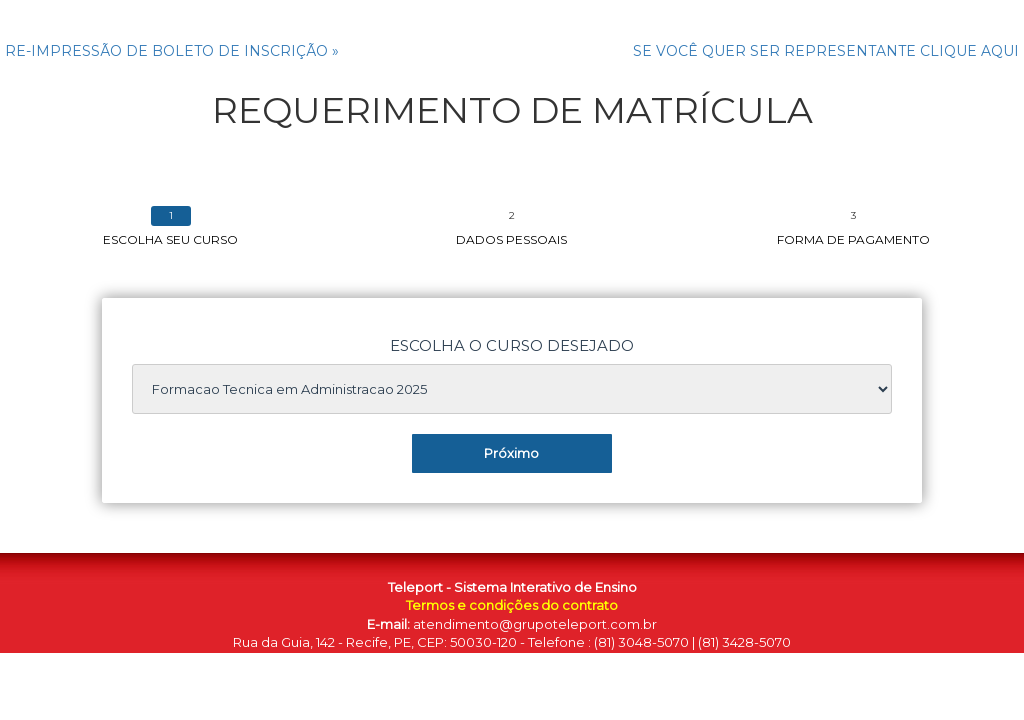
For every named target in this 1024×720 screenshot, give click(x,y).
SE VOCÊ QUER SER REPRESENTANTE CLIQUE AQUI (826, 51)
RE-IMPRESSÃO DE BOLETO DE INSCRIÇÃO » (172, 51)
